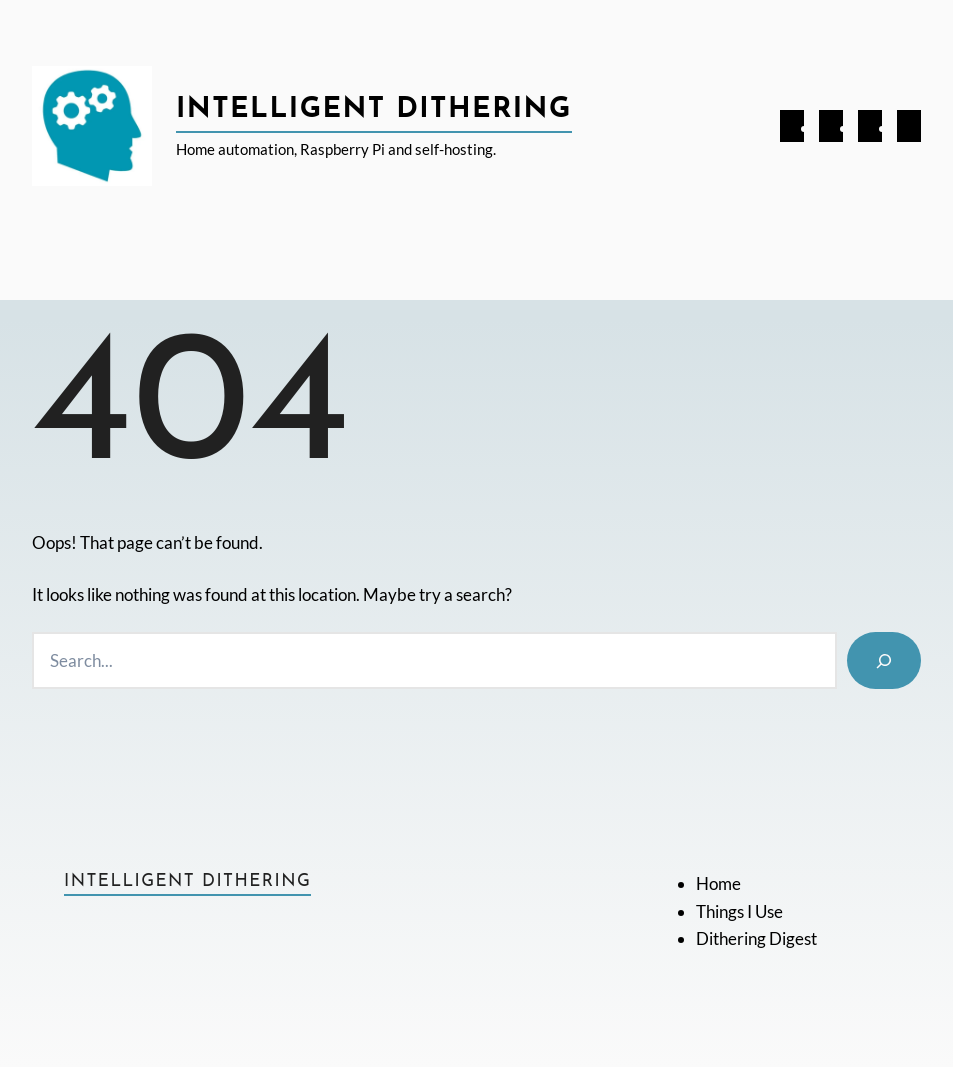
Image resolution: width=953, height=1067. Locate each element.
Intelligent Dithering (374, 110)
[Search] (884, 660)
